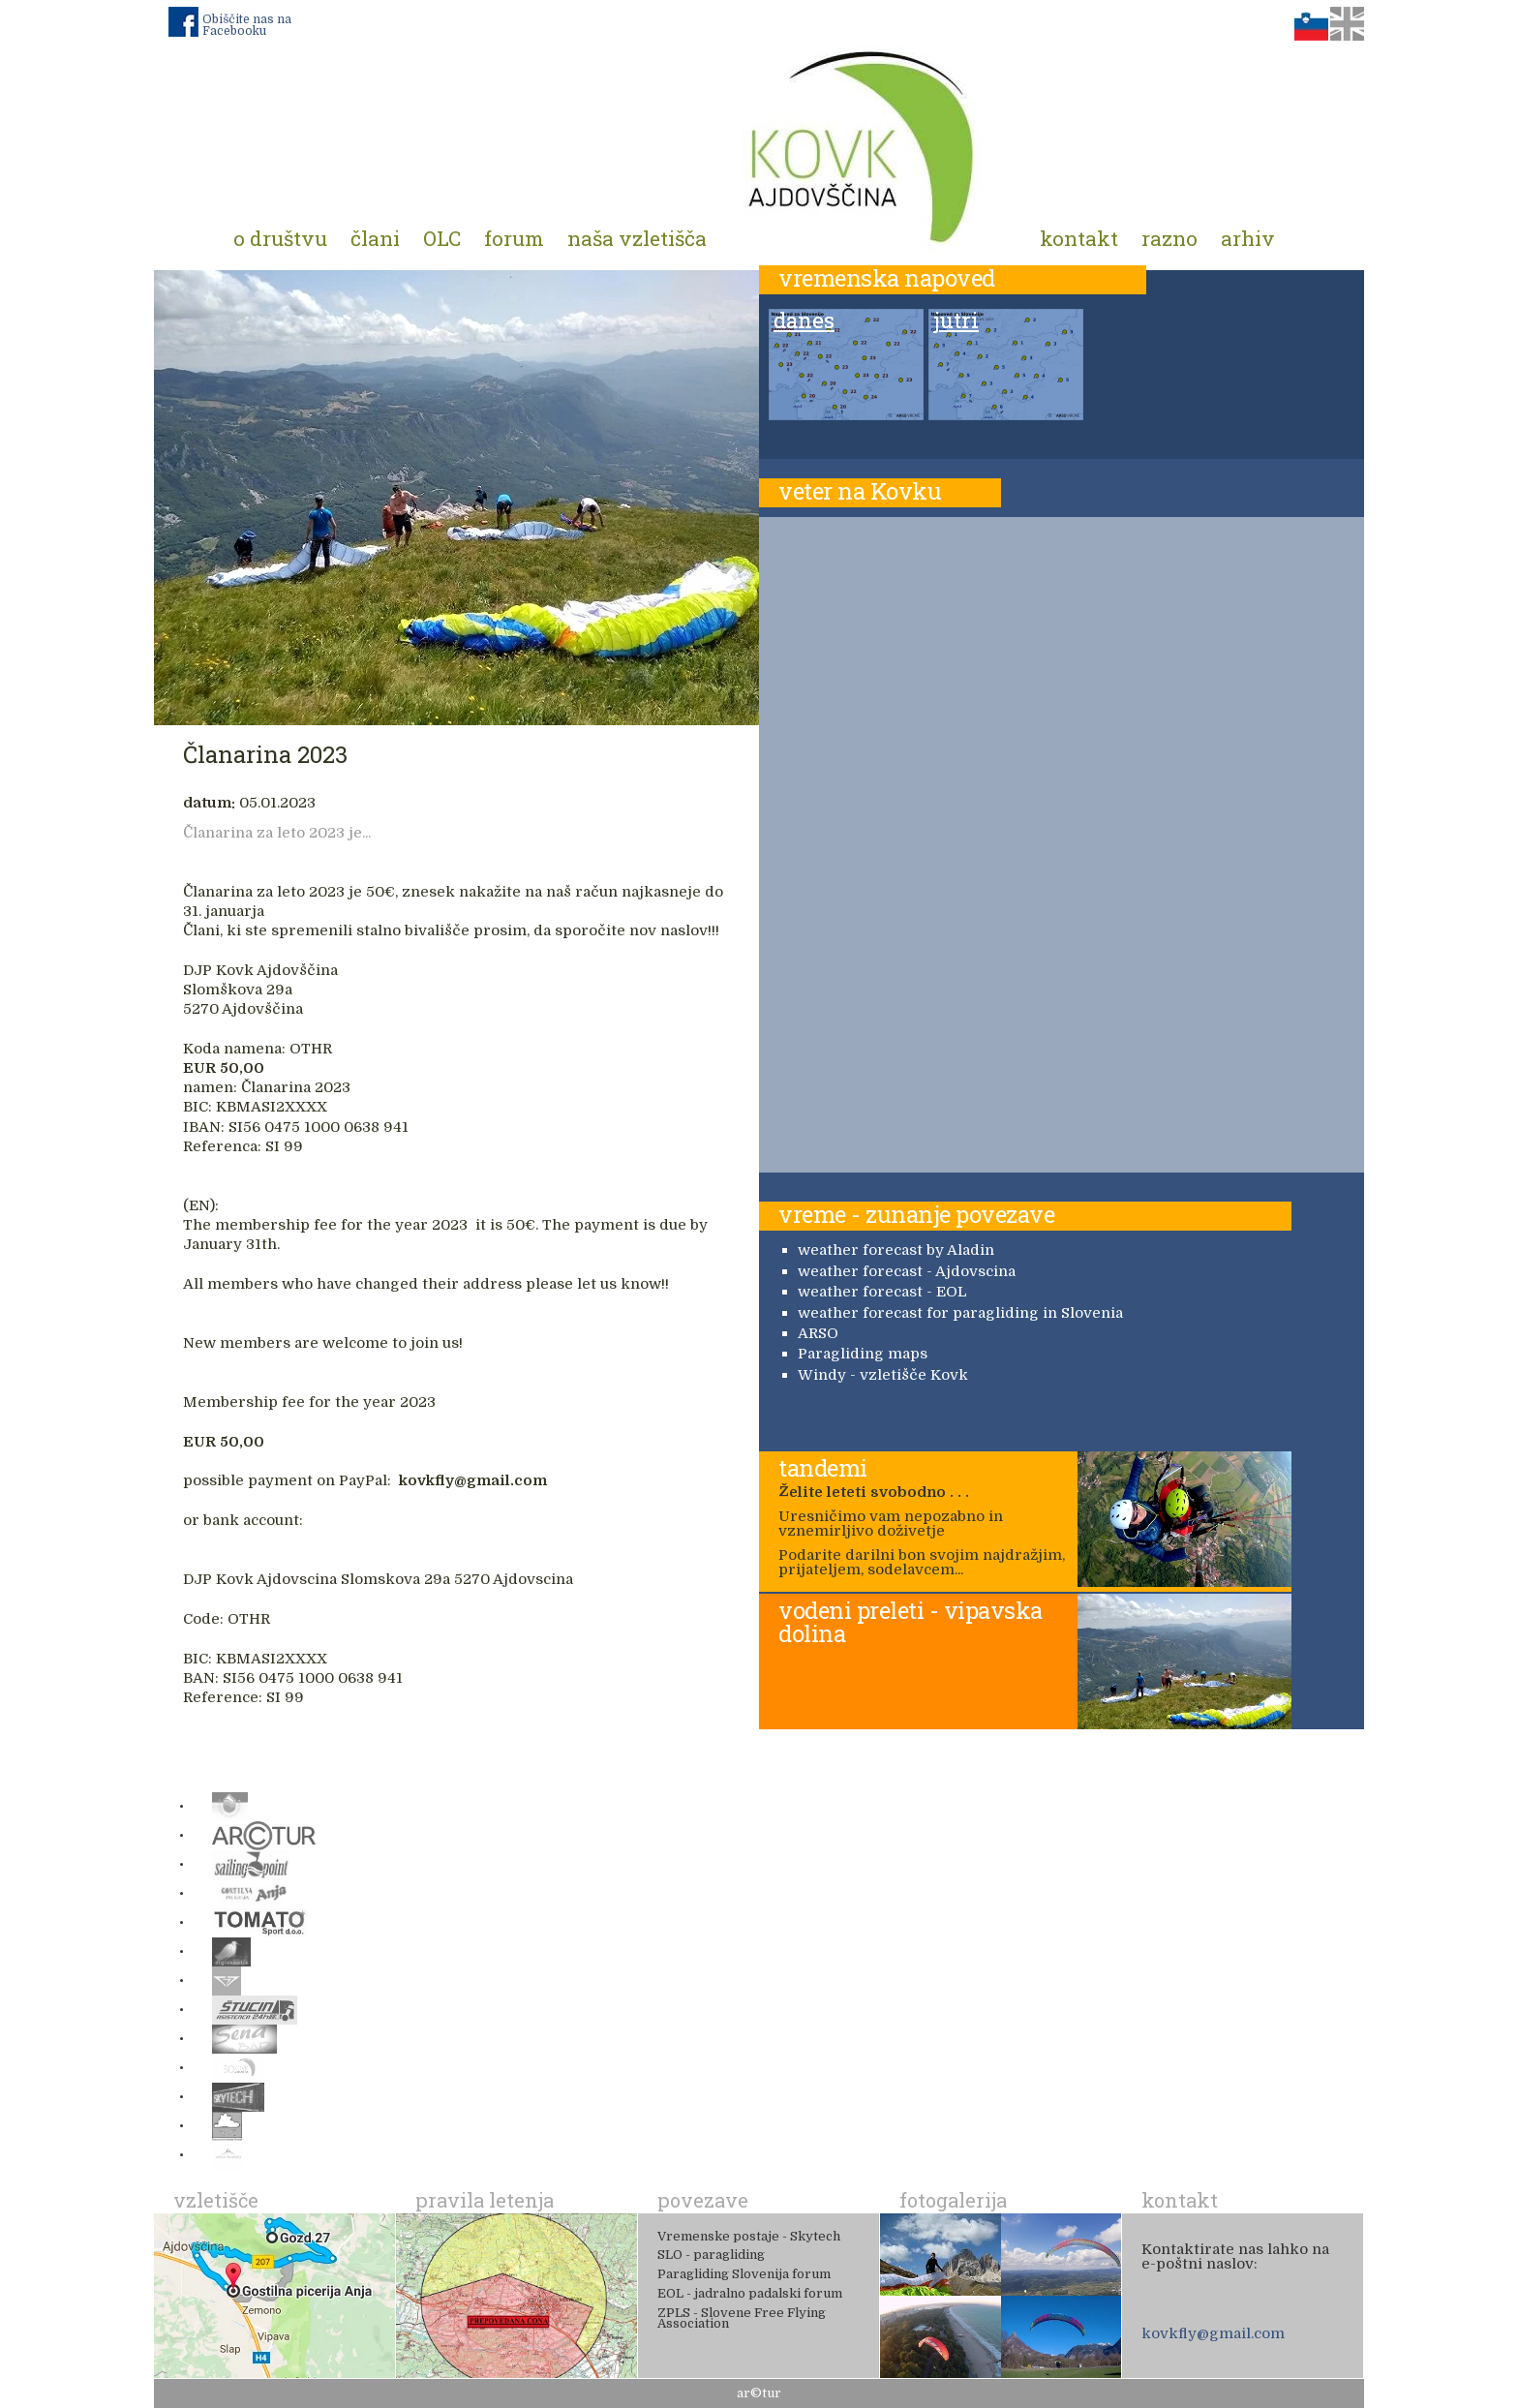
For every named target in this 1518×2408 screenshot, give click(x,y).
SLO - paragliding (711, 2254)
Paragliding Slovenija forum (744, 2274)
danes (804, 321)
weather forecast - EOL (882, 1291)
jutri (956, 321)
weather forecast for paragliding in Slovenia (960, 1313)
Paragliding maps (862, 1353)
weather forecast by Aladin (896, 1250)
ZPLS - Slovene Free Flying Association (741, 2318)
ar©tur (759, 2393)
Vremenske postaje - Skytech (748, 2236)
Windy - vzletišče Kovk (883, 1375)
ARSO (818, 1333)
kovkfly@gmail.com (1213, 2333)
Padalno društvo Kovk (863, 145)
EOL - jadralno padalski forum (749, 2293)
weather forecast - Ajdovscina (907, 1271)
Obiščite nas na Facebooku (246, 25)
